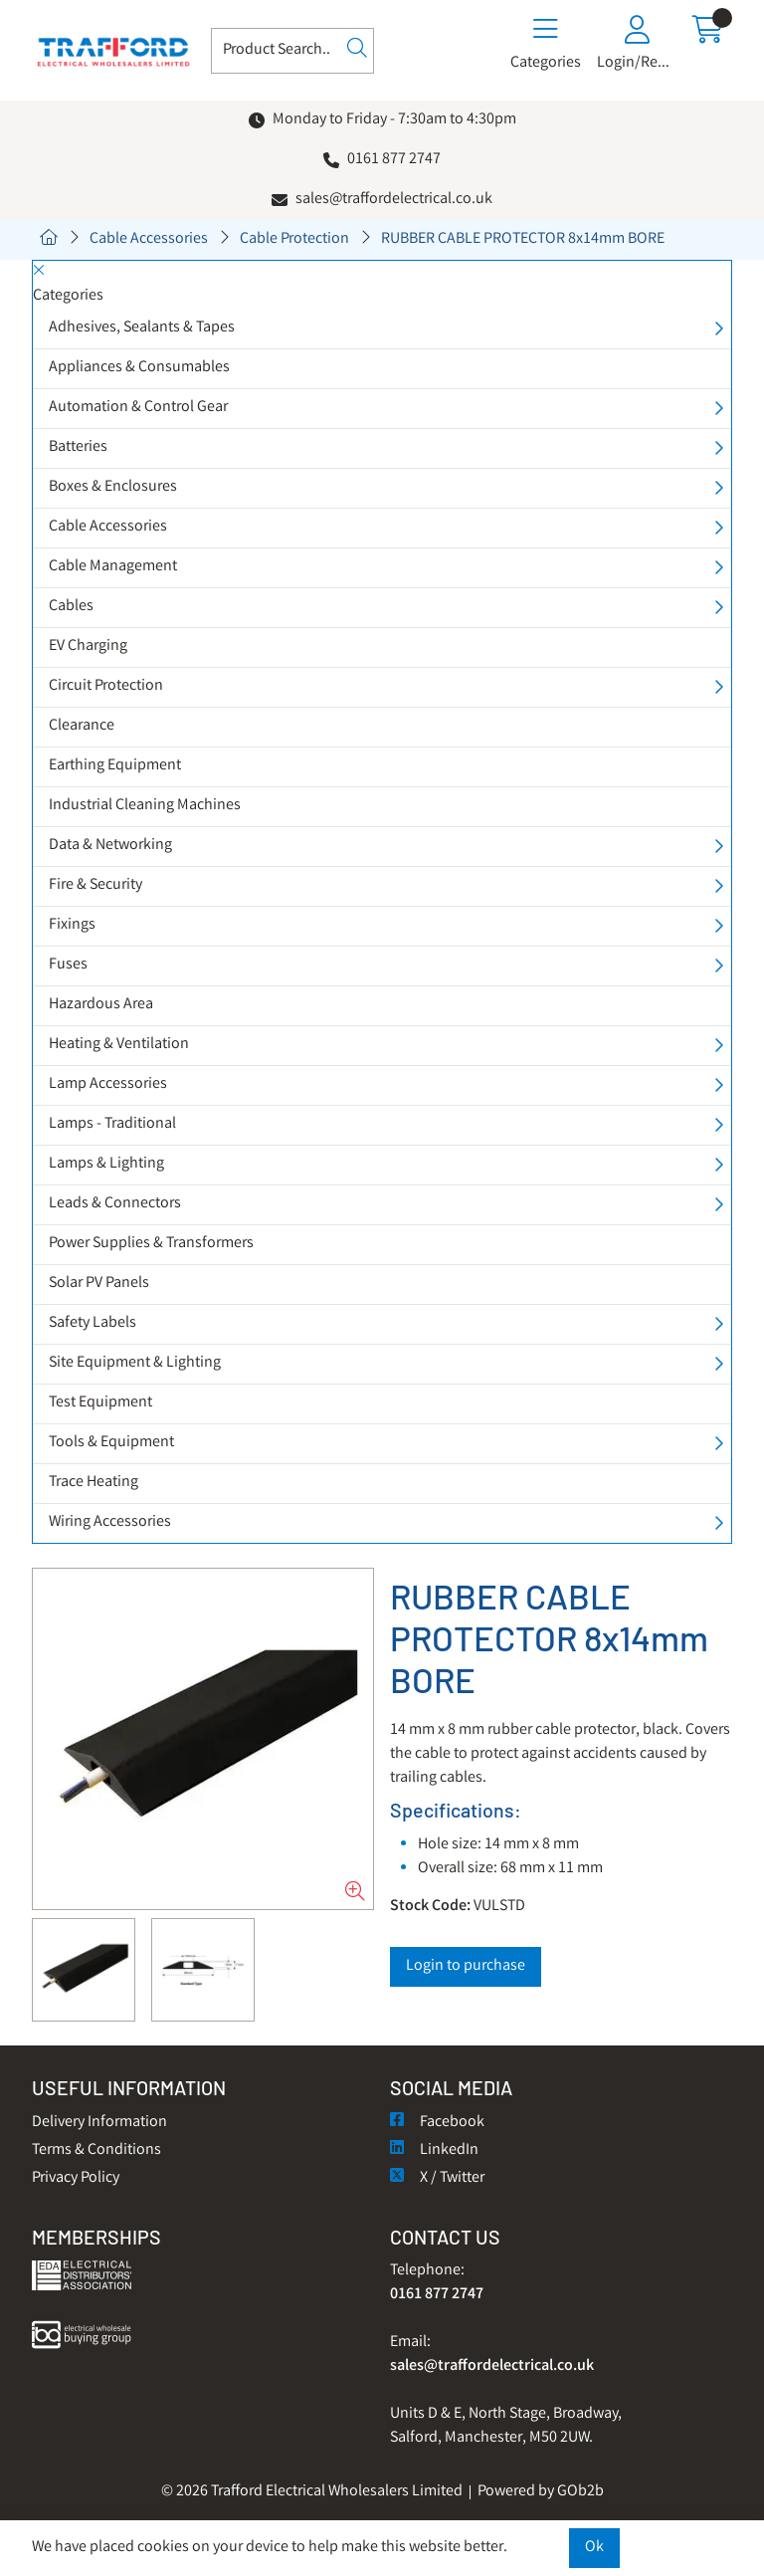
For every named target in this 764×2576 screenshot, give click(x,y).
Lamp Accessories (108, 1084)
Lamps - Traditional (112, 1124)
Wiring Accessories (110, 1522)
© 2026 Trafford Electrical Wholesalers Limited (312, 2491)
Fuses (68, 965)
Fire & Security (95, 885)
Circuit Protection (106, 686)
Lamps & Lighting (106, 1164)
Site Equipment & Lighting (135, 1363)
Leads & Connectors (115, 1203)
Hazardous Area (101, 1004)
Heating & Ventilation (119, 1044)
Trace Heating (93, 1482)
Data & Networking (110, 845)
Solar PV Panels (99, 1283)
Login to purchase (465, 1966)
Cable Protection (294, 239)
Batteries (78, 447)
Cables (71, 606)
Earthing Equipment (115, 765)
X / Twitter (437, 2178)
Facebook (437, 2122)
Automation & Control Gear (138, 407)
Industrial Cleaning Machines (145, 805)
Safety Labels (92, 1323)
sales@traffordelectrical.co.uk (393, 199)
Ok (594, 2547)
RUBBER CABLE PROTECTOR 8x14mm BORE (523, 239)
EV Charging (88, 646)
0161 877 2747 (394, 159)
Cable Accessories (149, 239)
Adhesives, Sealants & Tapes (142, 328)
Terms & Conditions (96, 2150)
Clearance (81, 726)
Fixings (72, 925)
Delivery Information (99, 2122)
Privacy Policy (75, 2178)
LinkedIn (434, 2150)
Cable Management (113, 566)
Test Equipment (100, 1403)
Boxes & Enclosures (113, 487)
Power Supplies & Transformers (151, 1243)
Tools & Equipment (111, 1442)
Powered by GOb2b (541, 2491)
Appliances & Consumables (139, 367)
